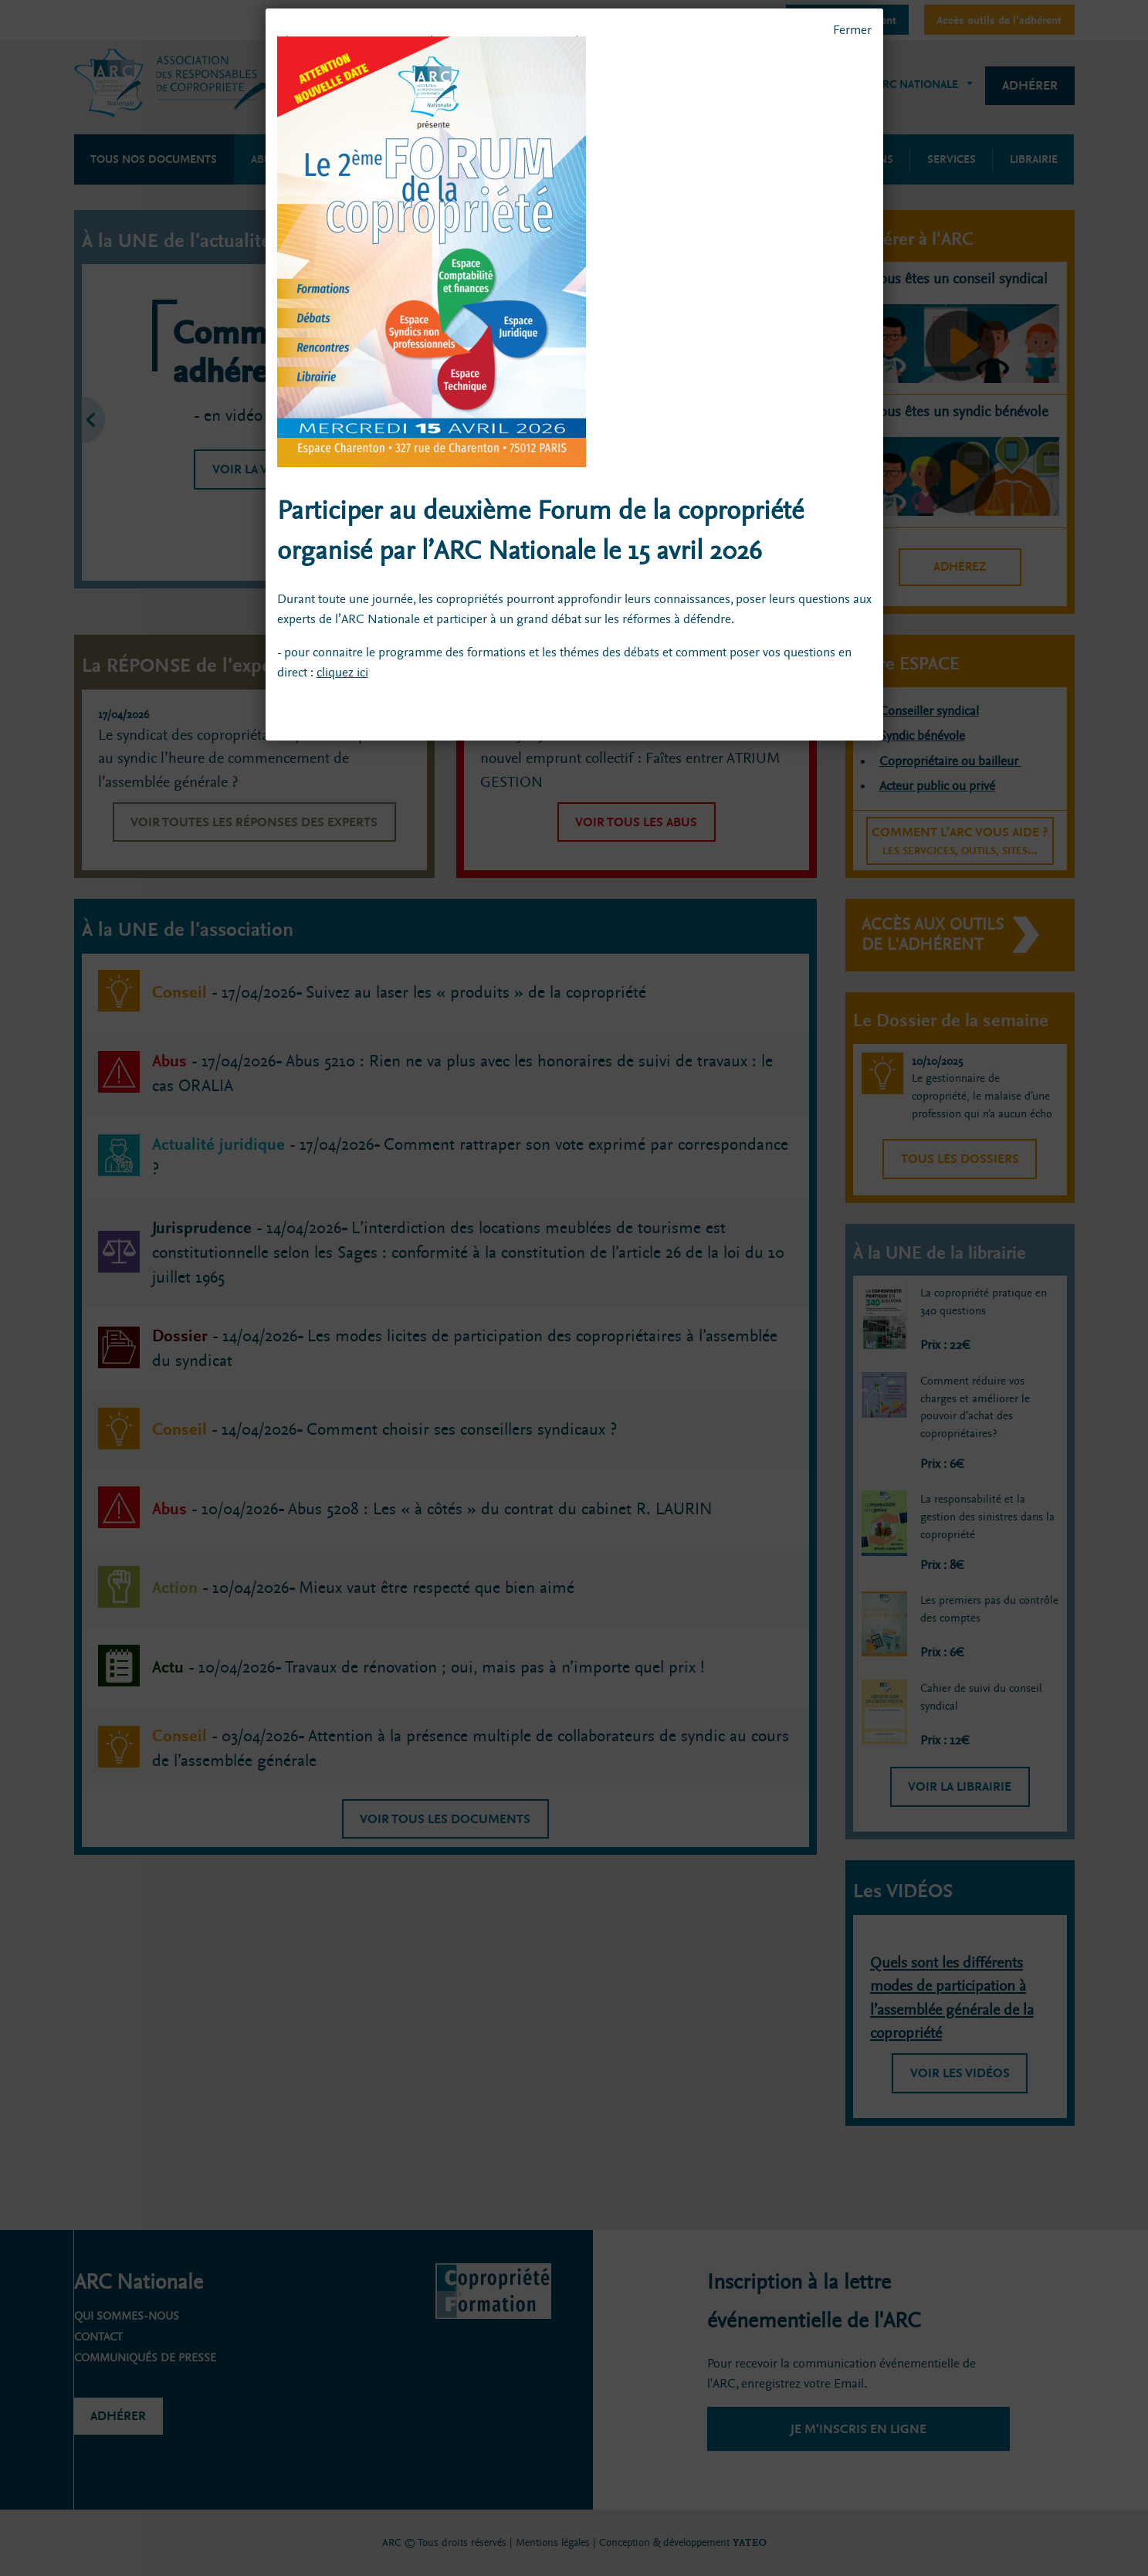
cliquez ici (342, 672)
